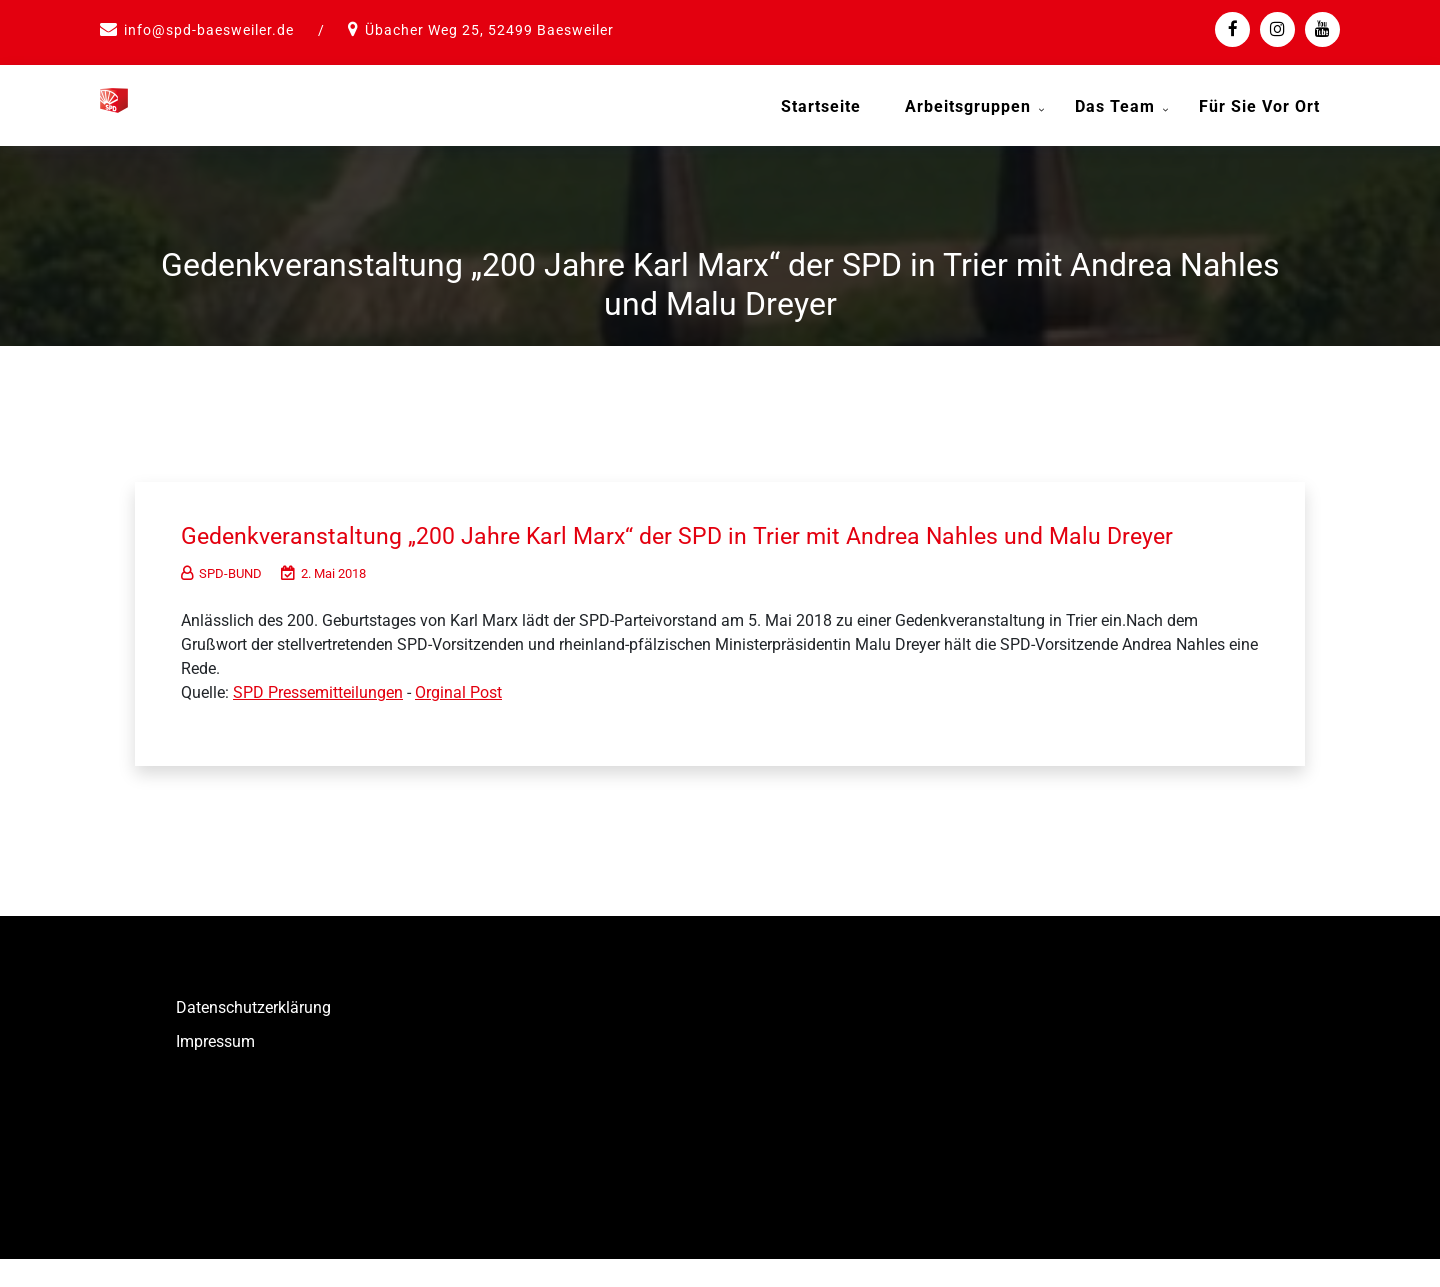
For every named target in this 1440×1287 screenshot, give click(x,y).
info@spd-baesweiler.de (209, 30)
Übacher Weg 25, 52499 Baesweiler (489, 30)
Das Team (1115, 106)
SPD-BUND (221, 601)
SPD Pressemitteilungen (318, 720)
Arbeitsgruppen (968, 106)
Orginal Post (458, 720)
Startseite (821, 106)
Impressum (215, 1069)
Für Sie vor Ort (1259, 106)
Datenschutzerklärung (253, 1035)
